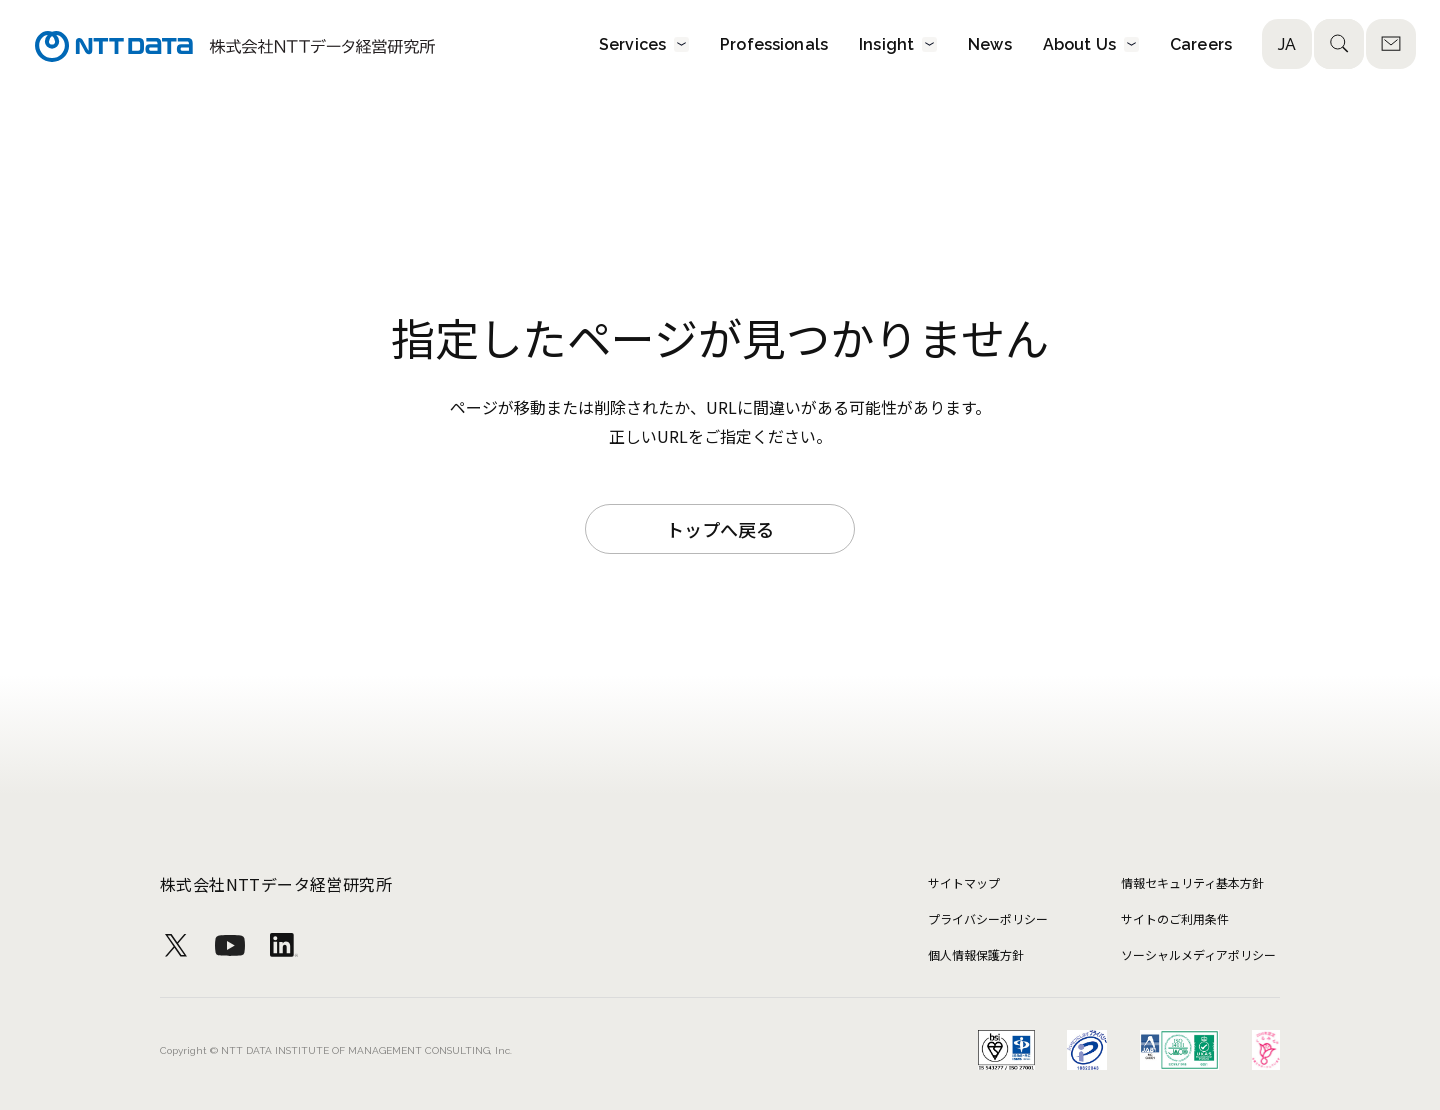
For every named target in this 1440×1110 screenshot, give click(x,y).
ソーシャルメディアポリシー (1198, 954)
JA (1287, 44)
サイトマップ (964, 882)
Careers (1201, 44)
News (990, 44)
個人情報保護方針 (976, 954)
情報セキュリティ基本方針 (1192, 882)
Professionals (774, 44)
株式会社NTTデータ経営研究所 (276, 884)
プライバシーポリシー (988, 918)
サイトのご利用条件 (1175, 918)
